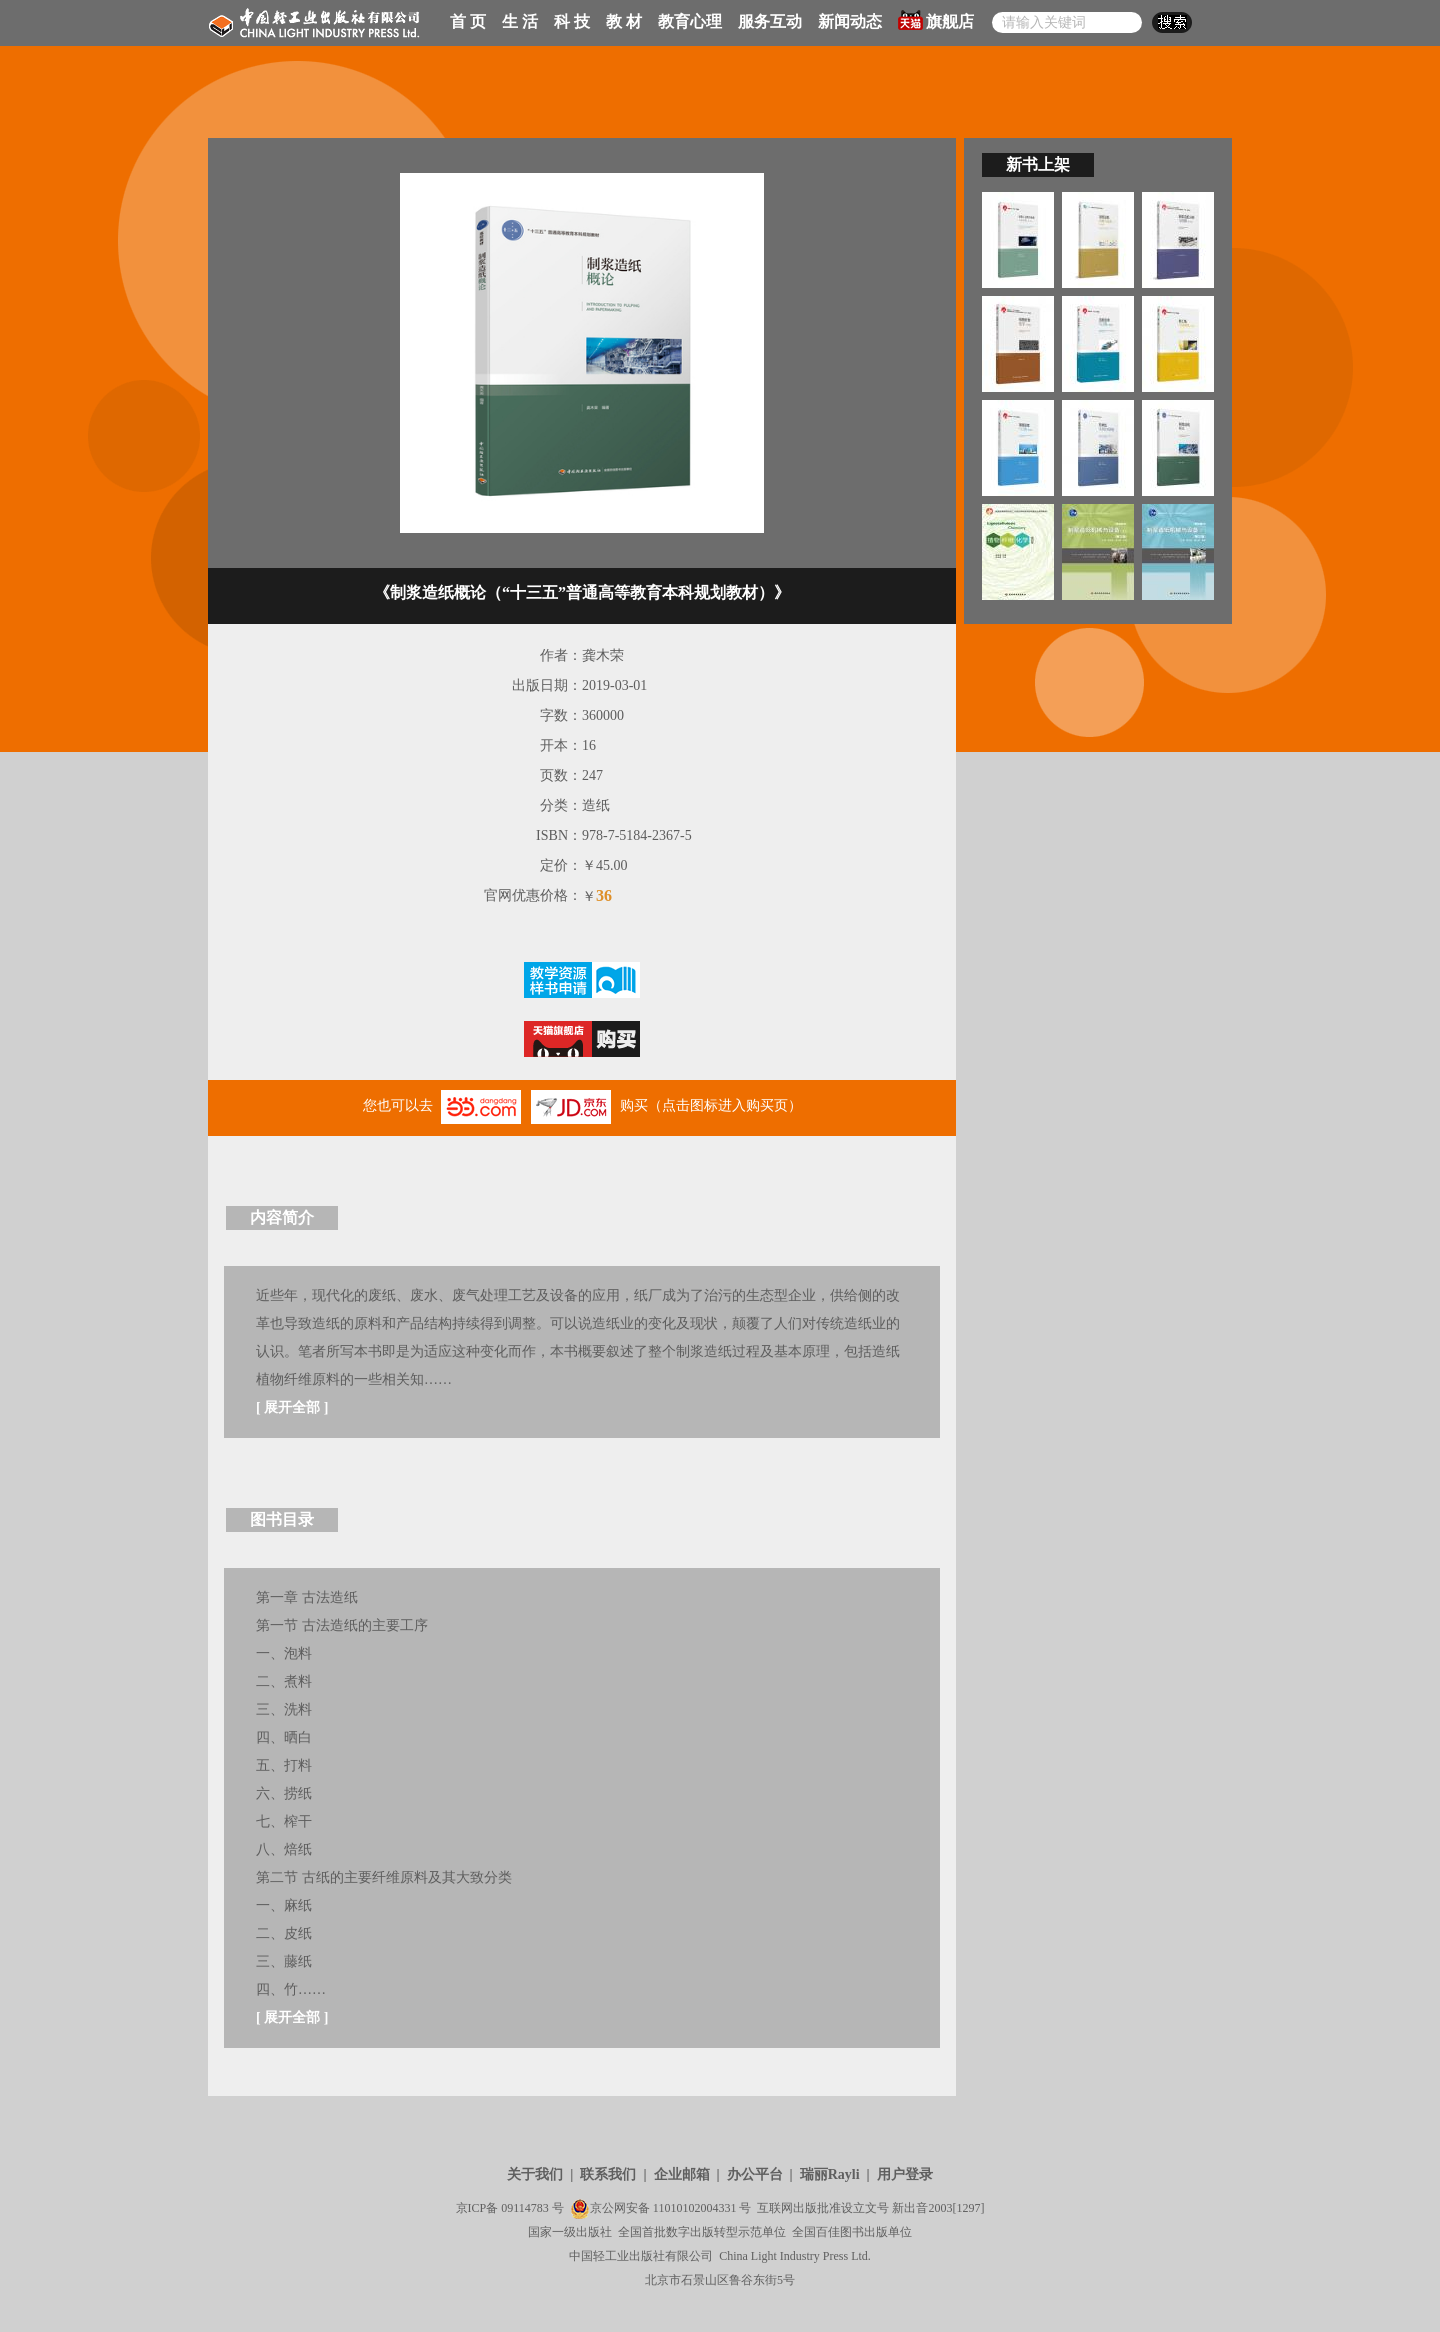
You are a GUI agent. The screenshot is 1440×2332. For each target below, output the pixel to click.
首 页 (468, 21)
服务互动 (770, 21)
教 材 (624, 21)
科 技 (572, 21)
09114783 (525, 2208)
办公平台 (755, 2174)
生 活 (520, 21)
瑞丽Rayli (830, 2174)
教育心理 (690, 21)
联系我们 (608, 2174)
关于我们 (535, 2174)
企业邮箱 (682, 2174)
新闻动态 (850, 21)
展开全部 (292, 1407)
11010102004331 (695, 2208)
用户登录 (905, 2174)
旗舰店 (936, 20)
